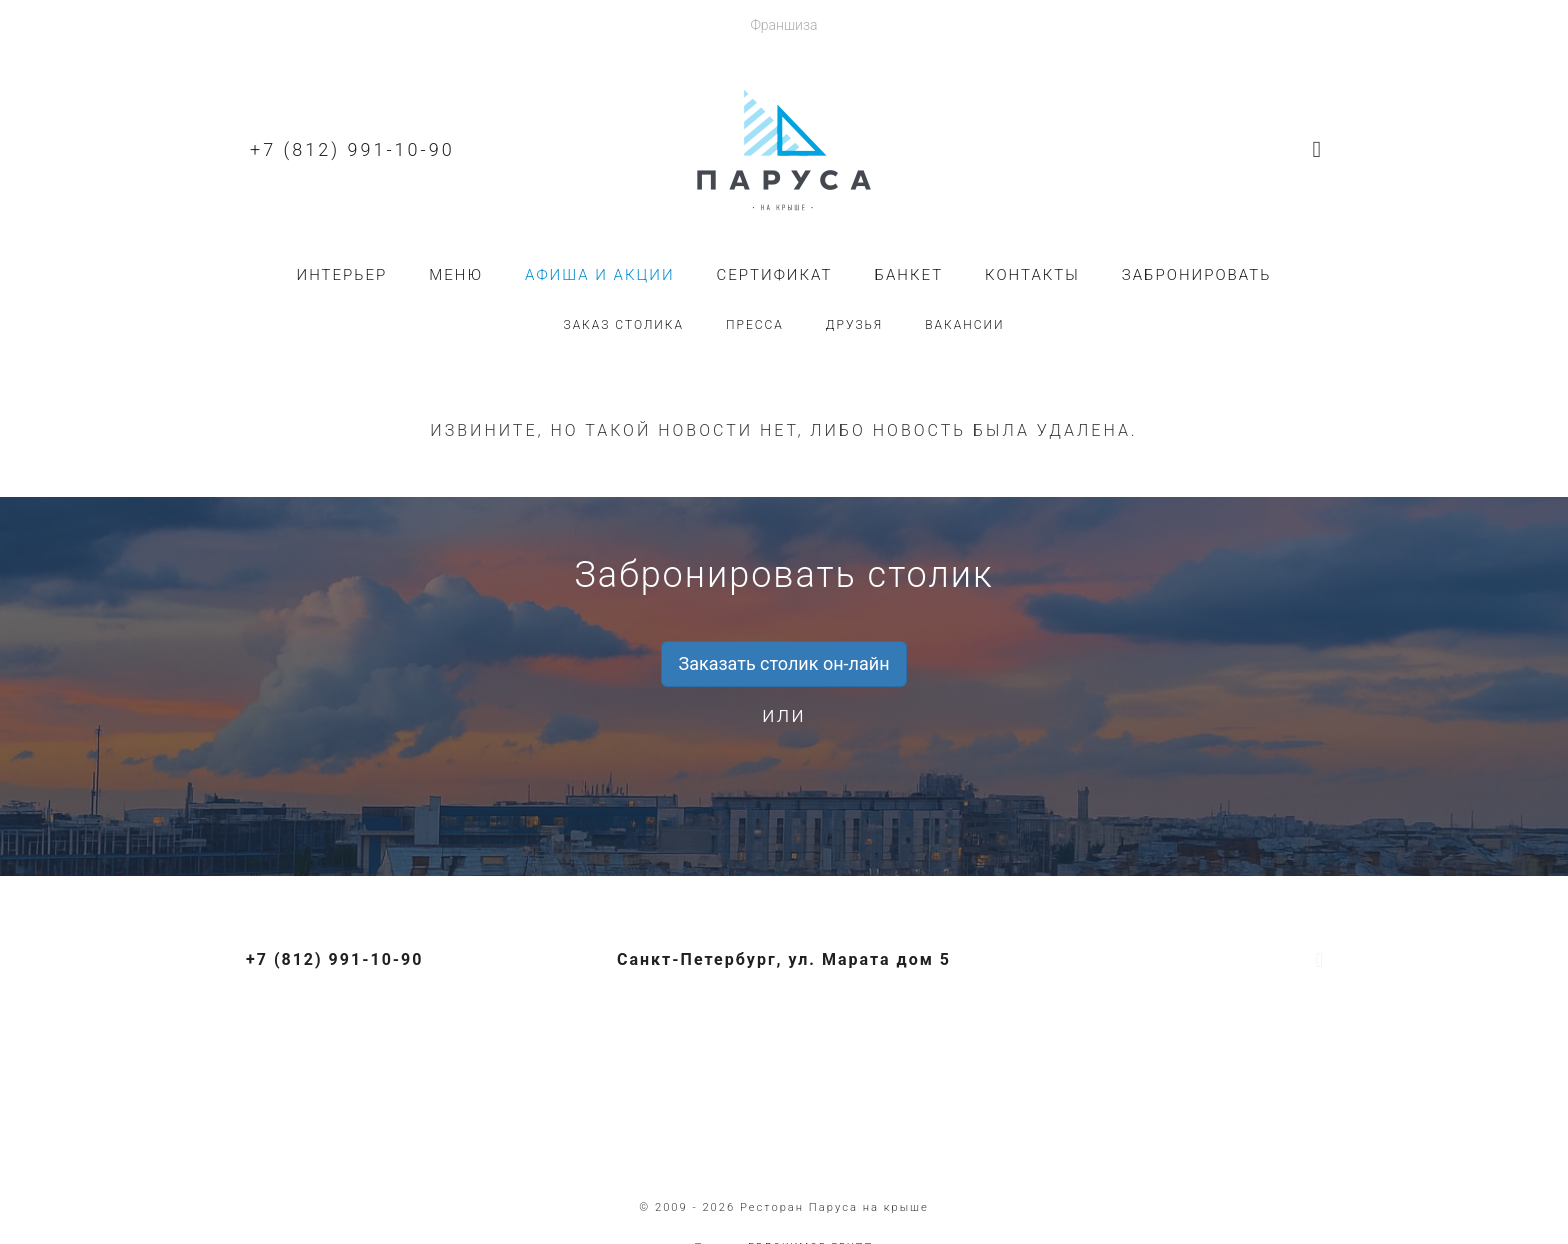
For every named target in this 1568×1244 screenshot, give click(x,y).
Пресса (755, 325)
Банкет (908, 275)
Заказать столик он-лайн (783, 663)
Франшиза (783, 25)
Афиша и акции (600, 275)
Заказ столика (623, 325)
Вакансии (964, 325)
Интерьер (342, 275)
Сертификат (775, 275)
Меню (456, 275)
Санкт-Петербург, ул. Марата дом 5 (784, 959)
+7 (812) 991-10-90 (352, 149)
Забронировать (1197, 275)
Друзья (854, 325)
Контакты (1032, 275)
